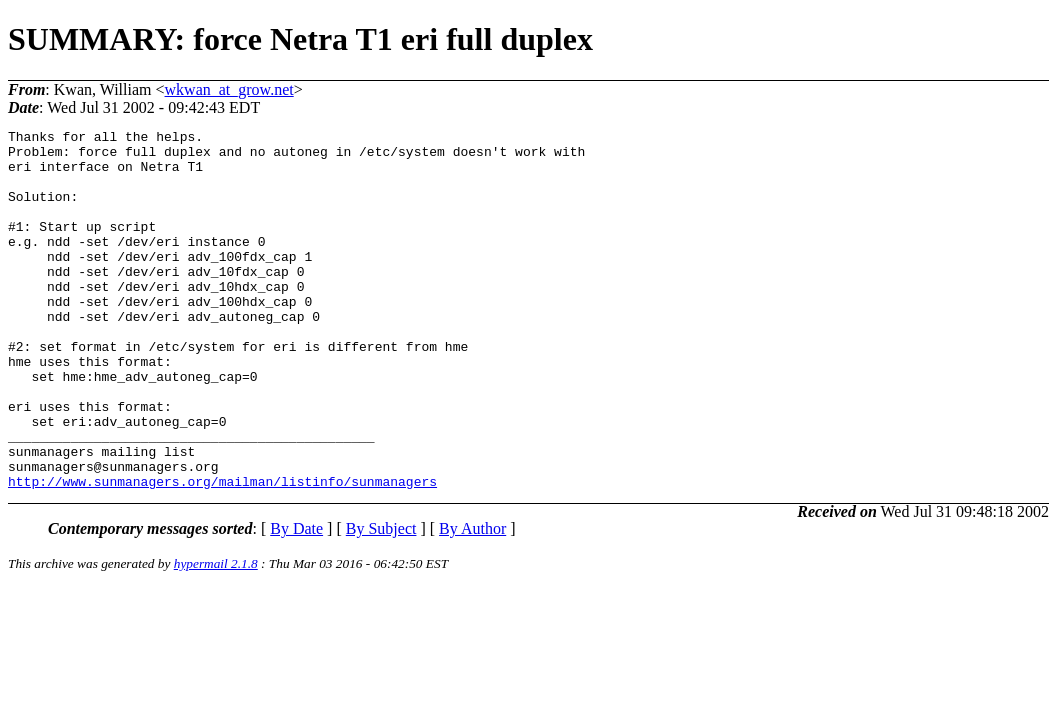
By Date (296, 600)
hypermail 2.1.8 (216, 635)
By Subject (381, 600)
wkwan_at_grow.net (229, 89)
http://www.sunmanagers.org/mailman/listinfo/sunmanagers (222, 553)
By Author (472, 600)
